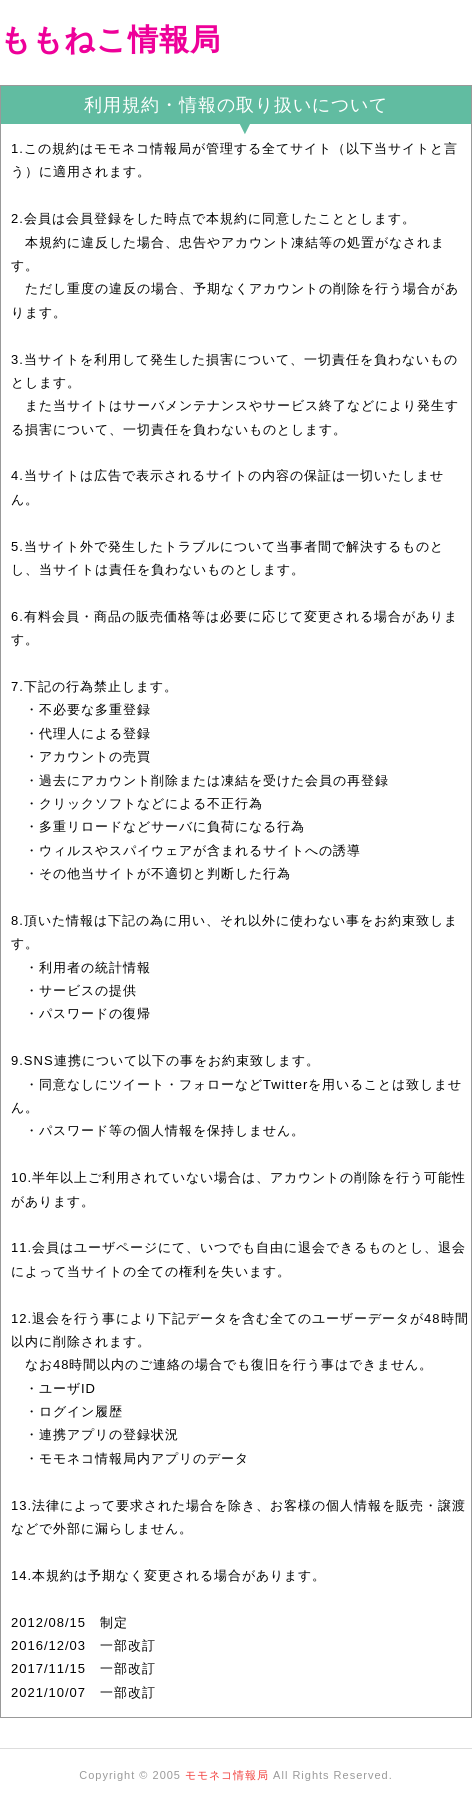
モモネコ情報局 (227, 1775)
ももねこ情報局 (110, 39)
